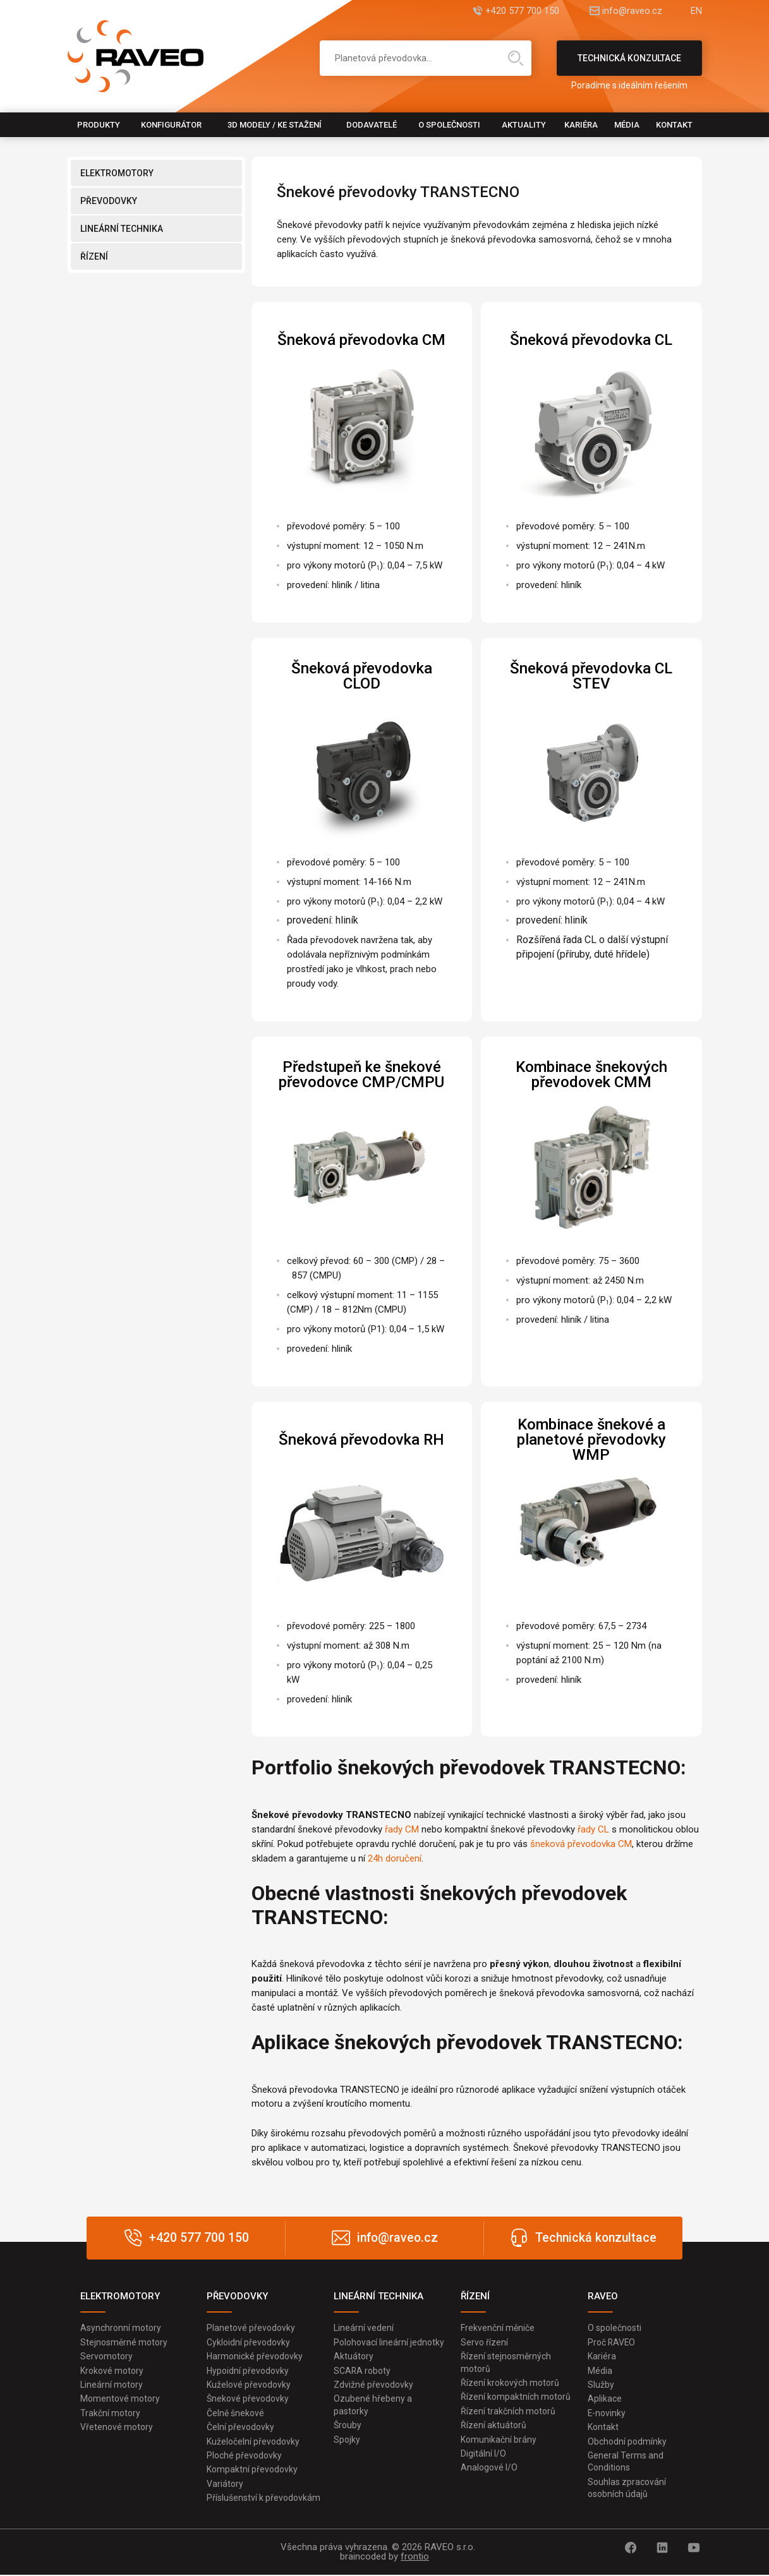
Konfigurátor (171, 124)
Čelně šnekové (235, 2414)
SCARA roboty (362, 2371)
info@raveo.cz (628, 11)
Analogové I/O (489, 2469)
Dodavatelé (371, 124)
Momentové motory (120, 2399)
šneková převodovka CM (581, 1844)
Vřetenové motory (116, 2428)
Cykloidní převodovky (248, 2342)
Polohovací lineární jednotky (389, 2342)
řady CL (593, 1829)
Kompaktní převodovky (252, 2470)
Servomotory (106, 2356)
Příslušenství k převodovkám (263, 2499)
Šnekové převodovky (248, 2399)
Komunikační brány (498, 2440)
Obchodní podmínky (627, 2442)
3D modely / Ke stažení (274, 124)
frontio (415, 2557)
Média (626, 124)
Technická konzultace (629, 64)
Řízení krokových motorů (510, 2383)
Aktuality (524, 124)
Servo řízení (484, 2342)
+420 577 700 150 (515, 11)
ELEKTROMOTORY (117, 173)
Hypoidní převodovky (248, 2371)
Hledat (515, 58)
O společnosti (449, 124)
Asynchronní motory (120, 2328)
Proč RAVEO (612, 2342)
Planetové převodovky (251, 2328)
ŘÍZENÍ (94, 256)
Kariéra (581, 124)
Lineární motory (111, 2385)
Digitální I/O (483, 2455)
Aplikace (605, 2399)
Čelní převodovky (240, 2428)
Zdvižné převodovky (373, 2385)
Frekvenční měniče (498, 2328)
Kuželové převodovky (249, 2385)
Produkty (98, 124)
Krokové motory (111, 2371)
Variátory (225, 2485)
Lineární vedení (364, 2328)
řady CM (402, 1829)
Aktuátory (353, 2356)
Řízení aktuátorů (493, 2426)
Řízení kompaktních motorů (516, 2397)
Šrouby (347, 2426)
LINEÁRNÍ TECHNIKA (121, 229)
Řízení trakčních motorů (508, 2412)
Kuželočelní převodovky (253, 2442)
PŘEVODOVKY (108, 201)
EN (696, 11)
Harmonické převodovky (255, 2356)
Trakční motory (110, 2414)
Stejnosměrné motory (123, 2342)
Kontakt (674, 124)
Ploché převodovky (244, 2457)
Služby (601, 2385)
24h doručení (394, 1858)
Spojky (347, 2440)
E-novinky (607, 2414)
